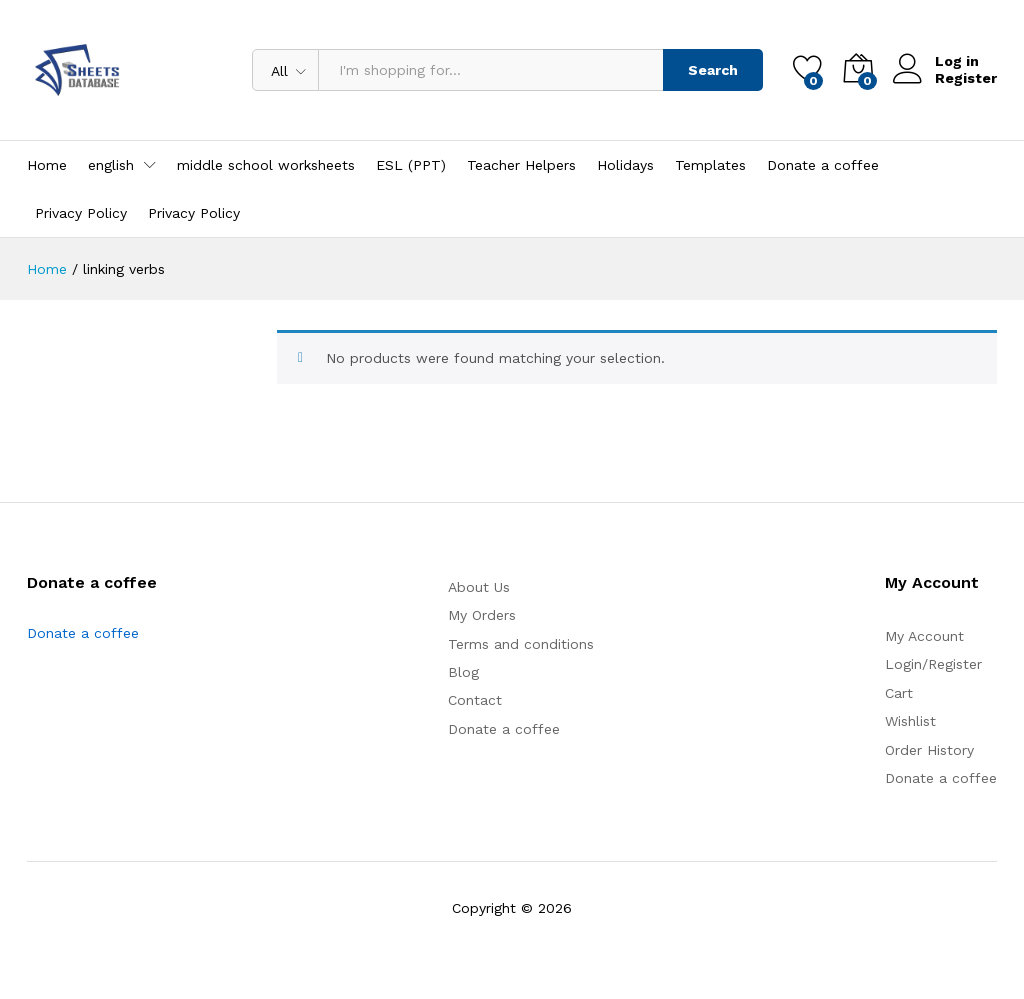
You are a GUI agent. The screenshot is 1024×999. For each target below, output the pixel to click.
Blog (463, 672)
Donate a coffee (823, 165)
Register (966, 78)
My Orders (482, 615)
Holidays (625, 165)
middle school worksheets (266, 165)
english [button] (111, 165)
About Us (479, 587)
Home (47, 165)
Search (713, 70)
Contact (475, 700)
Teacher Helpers (521, 165)
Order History (929, 750)
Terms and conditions (521, 644)
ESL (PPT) (411, 165)
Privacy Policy (81, 213)
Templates (710, 165)
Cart (899, 693)
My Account (924, 636)
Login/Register (933, 664)
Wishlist (910, 721)
